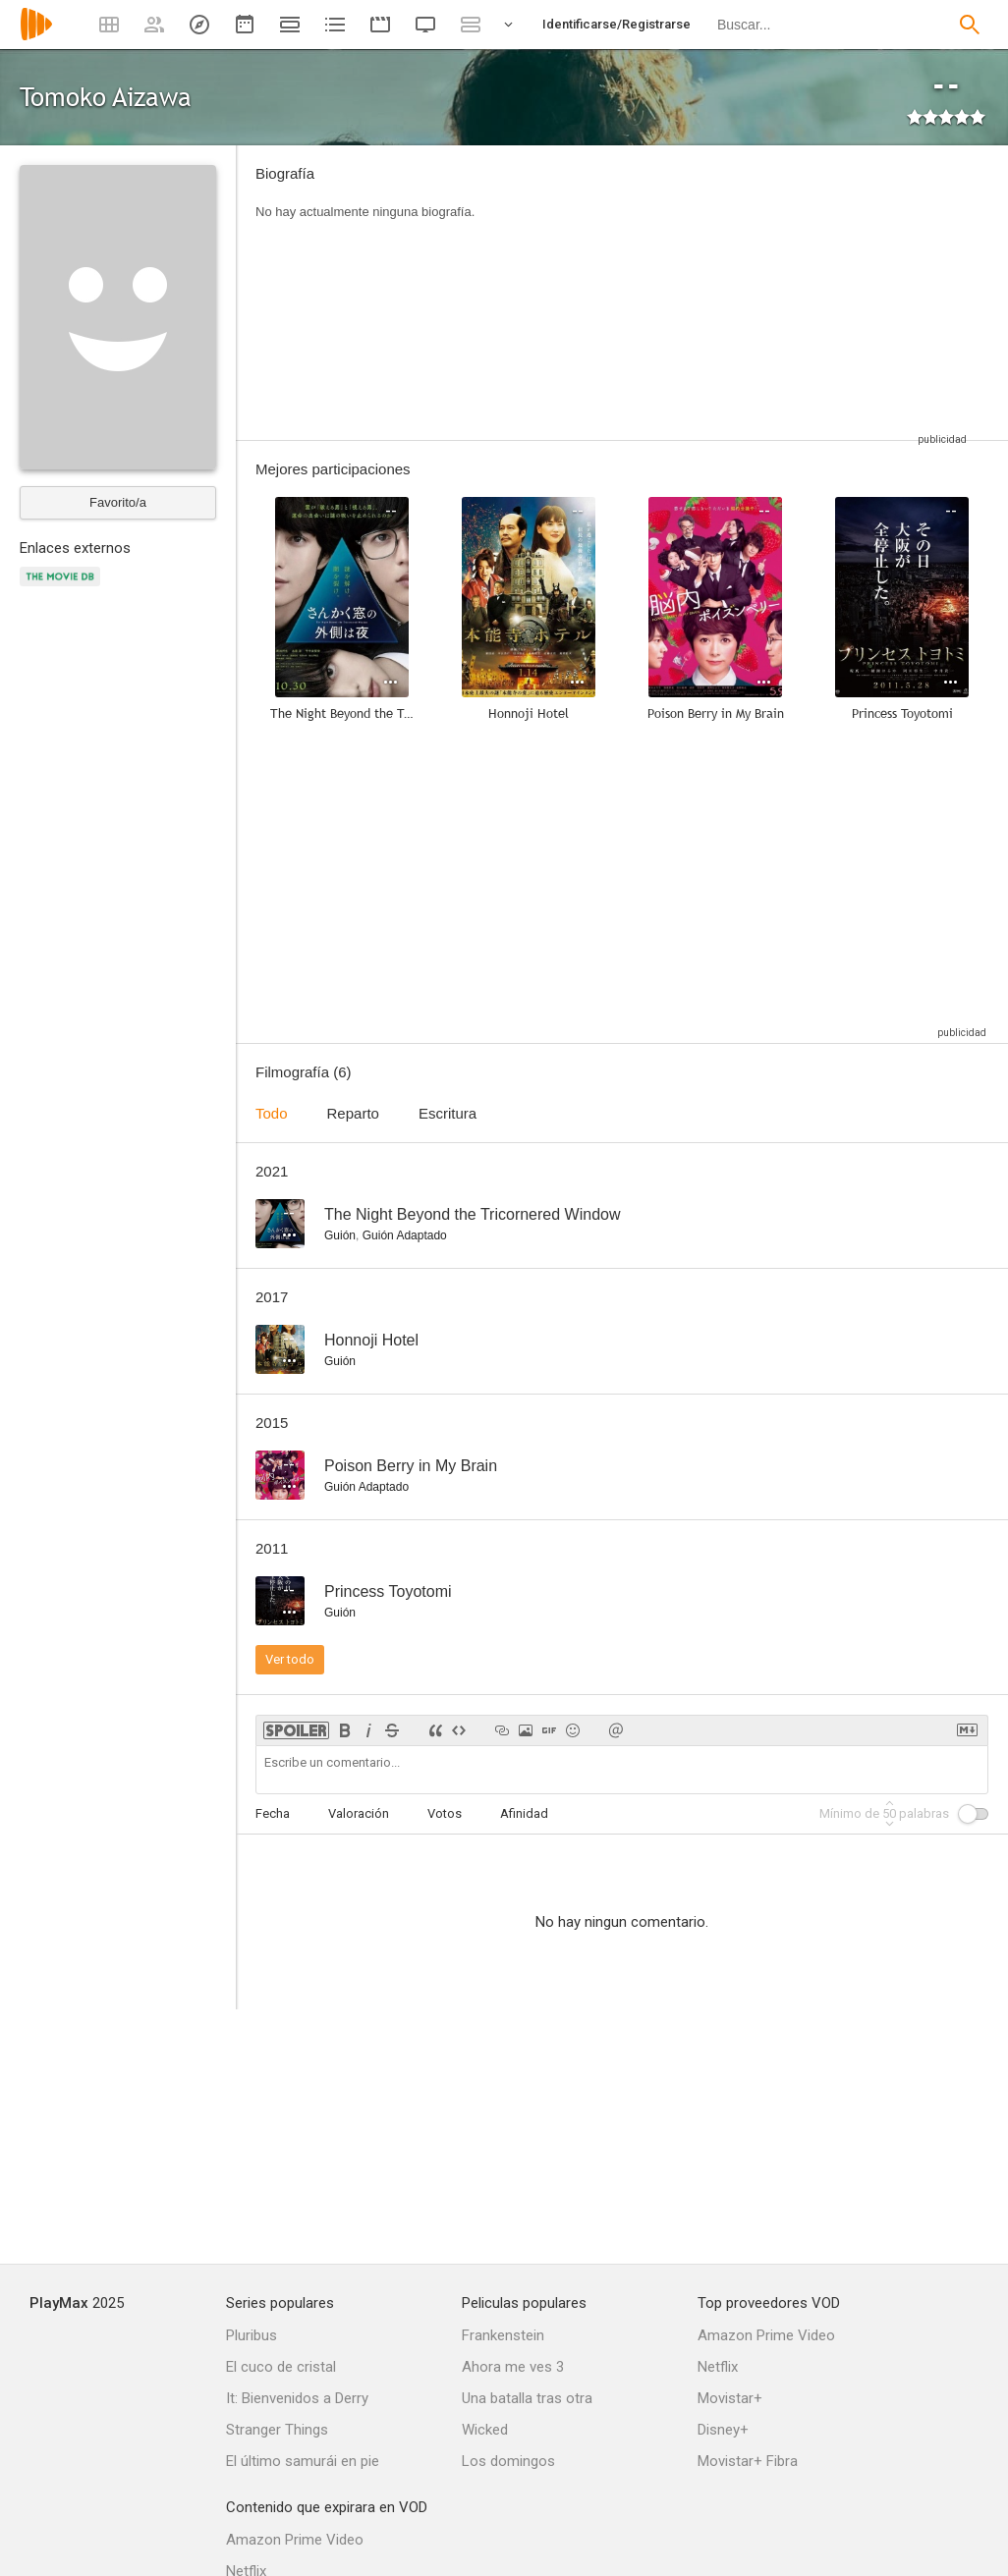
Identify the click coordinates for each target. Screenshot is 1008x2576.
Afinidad (524, 1813)
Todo (271, 1113)
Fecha (272, 1813)
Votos (444, 1813)
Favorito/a (117, 502)
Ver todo (289, 1659)
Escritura (447, 1113)
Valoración (358, 1813)
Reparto (353, 1113)
